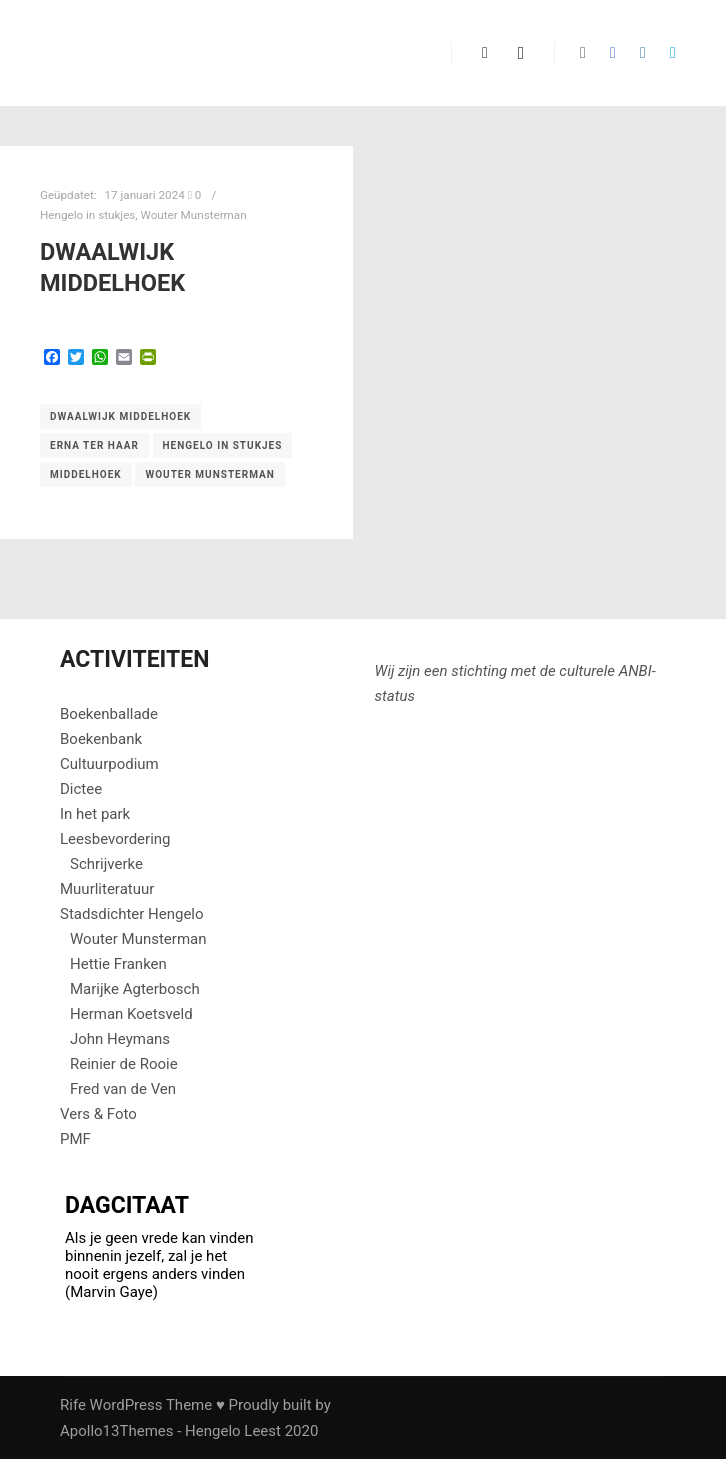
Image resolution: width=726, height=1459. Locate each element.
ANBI (635, 671)
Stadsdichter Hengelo (132, 914)
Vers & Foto (98, 1114)
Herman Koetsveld (131, 1014)
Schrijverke (106, 864)
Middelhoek (86, 474)
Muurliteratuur (107, 889)
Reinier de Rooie (124, 1064)
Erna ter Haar (94, 445)
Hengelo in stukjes (87, 215)
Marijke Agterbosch (135, 989)
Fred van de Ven (123, 1089)
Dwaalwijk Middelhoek (120, 416)
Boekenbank (101, 739)
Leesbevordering (115, 839)
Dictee (81, 789)
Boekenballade (109, 714)
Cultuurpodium (109, 764)
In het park (95, 814)
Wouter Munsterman (194, 215)
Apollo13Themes (117, 1431)
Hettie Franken (118, 964)
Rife (73, 1405)
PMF (75, 1139)
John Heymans (120, 1039)
